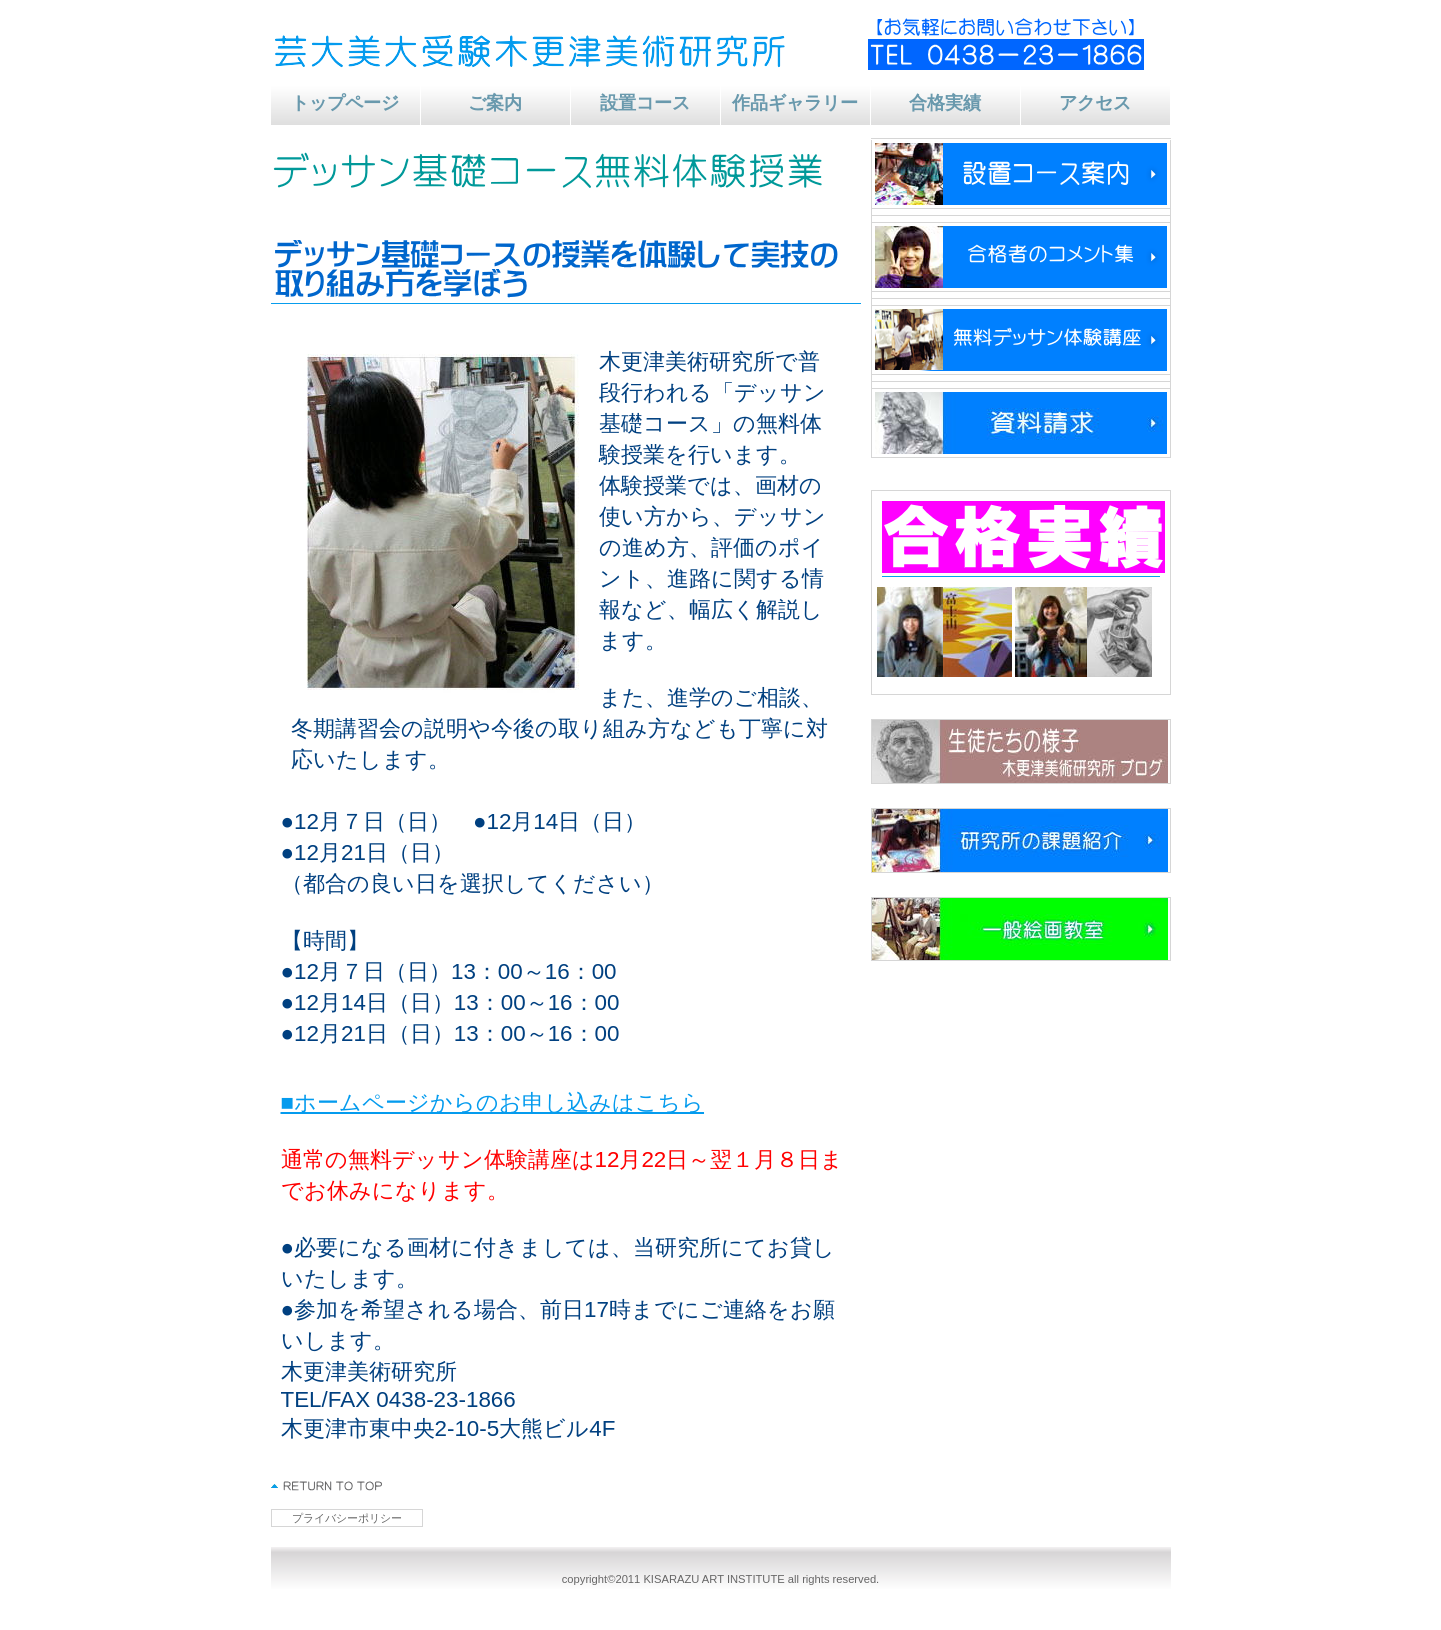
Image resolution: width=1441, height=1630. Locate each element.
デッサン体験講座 (1021, 340)
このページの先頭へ (327, 1486)
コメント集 (1021, 257)
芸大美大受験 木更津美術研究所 (536, 50)
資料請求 (1021, 423)
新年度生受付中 (1021, 174)
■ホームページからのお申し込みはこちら (493, 1102)
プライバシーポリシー (347, 1518)
